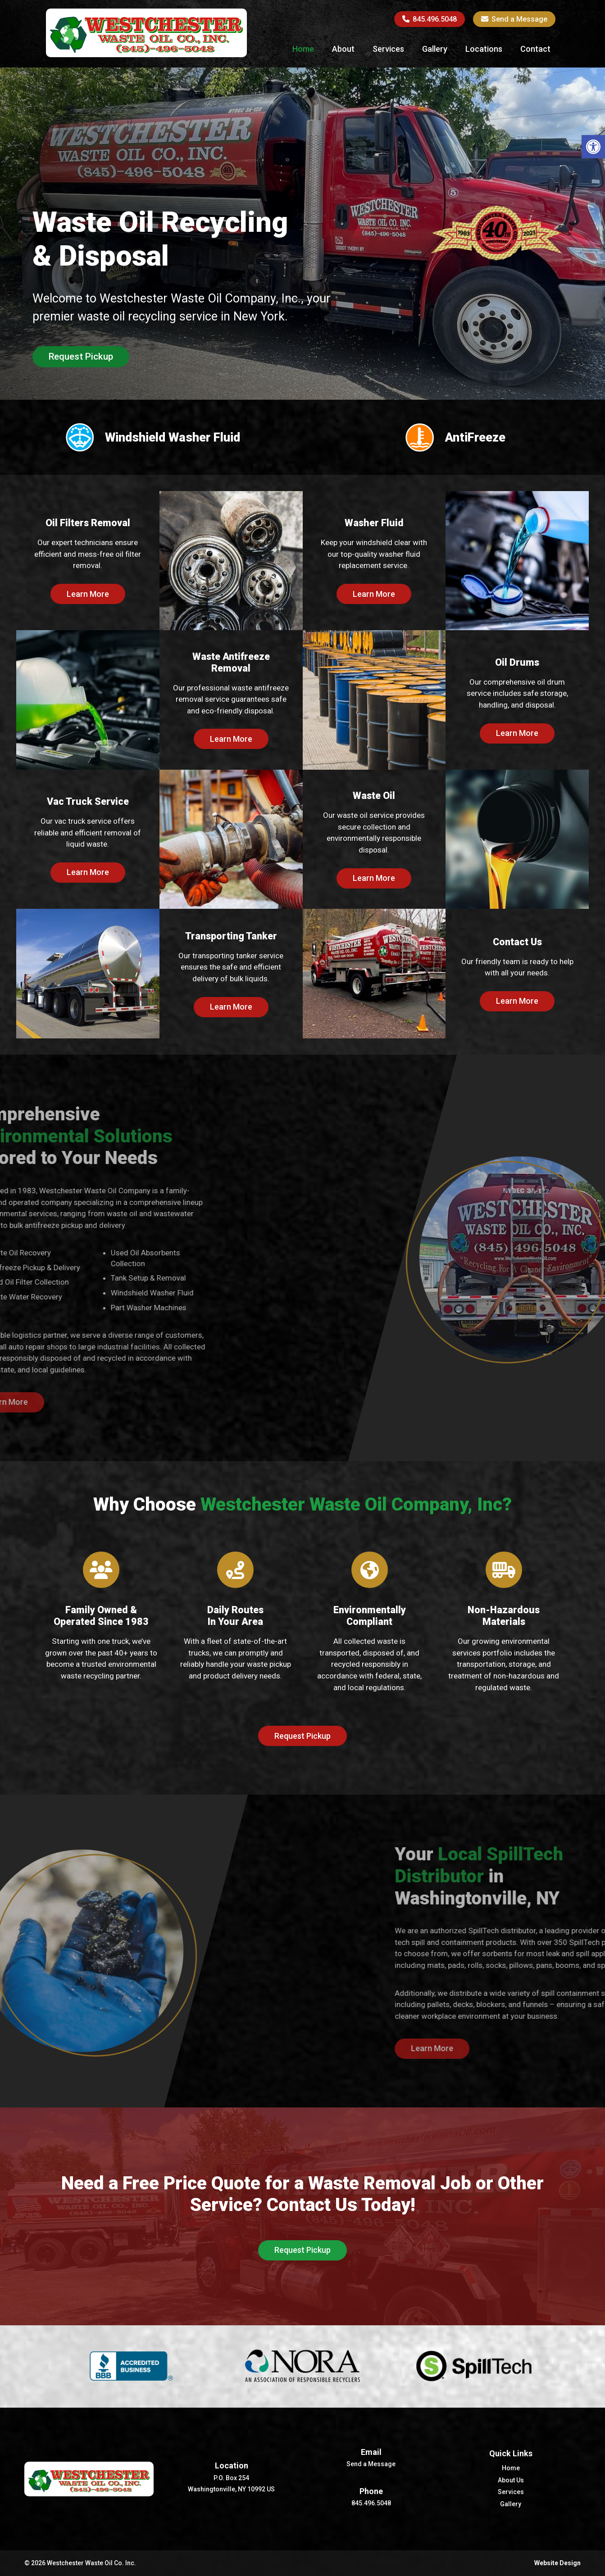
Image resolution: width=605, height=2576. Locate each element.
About (343, 49)
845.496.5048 (429, 19)
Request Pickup (81, 356)
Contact (535, 49)
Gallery (434, 49)
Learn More (88, 594)
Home (303, 49)
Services (388, 49)
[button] (593, 146)
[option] (302, 286)
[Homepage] (146, 54)
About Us (511, 2480)
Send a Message (514, 19)
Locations (483, 49)
